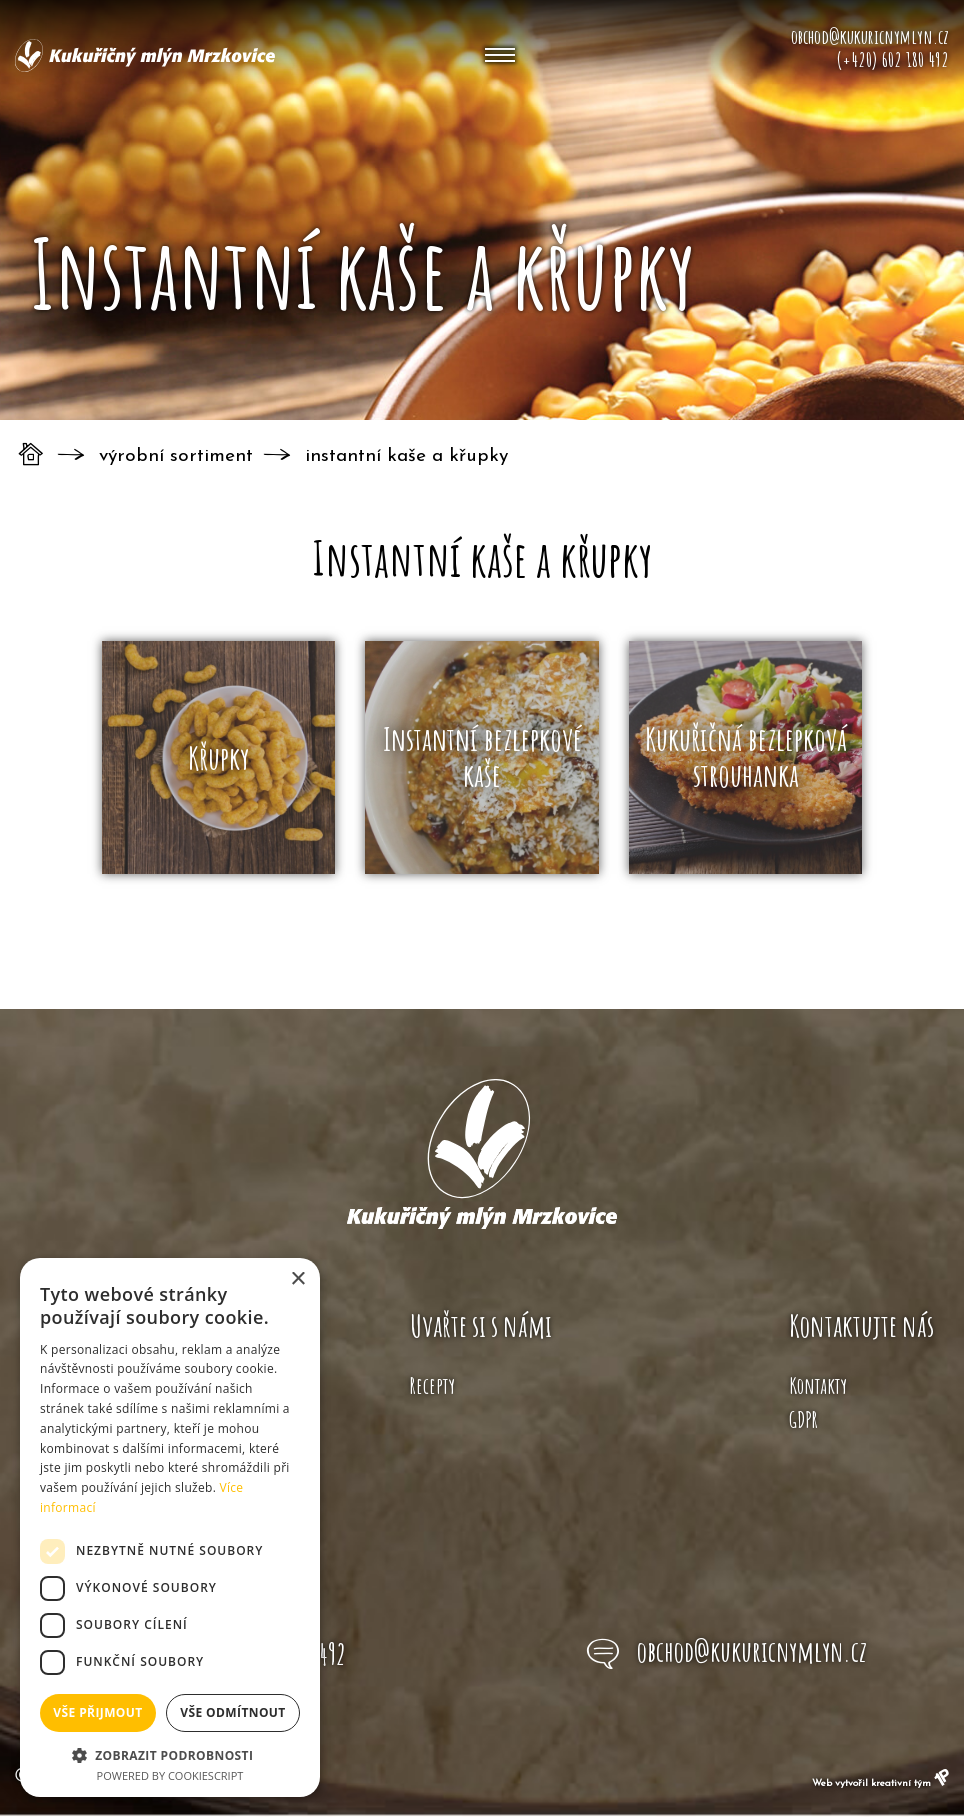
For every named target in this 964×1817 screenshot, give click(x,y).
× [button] (297, 1279)
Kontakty (818, 1385)
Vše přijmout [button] (97, 1712)
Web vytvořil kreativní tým (880, 1783)
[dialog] (170, 1527)
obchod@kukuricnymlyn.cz (752, 1651)
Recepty (432, 1385)
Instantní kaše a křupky (406, 456)
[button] (170, 1754)
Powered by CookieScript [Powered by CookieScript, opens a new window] (170, 1775)
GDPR (803, 1419)
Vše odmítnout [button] (232, 1712)
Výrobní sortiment (176, 456)
